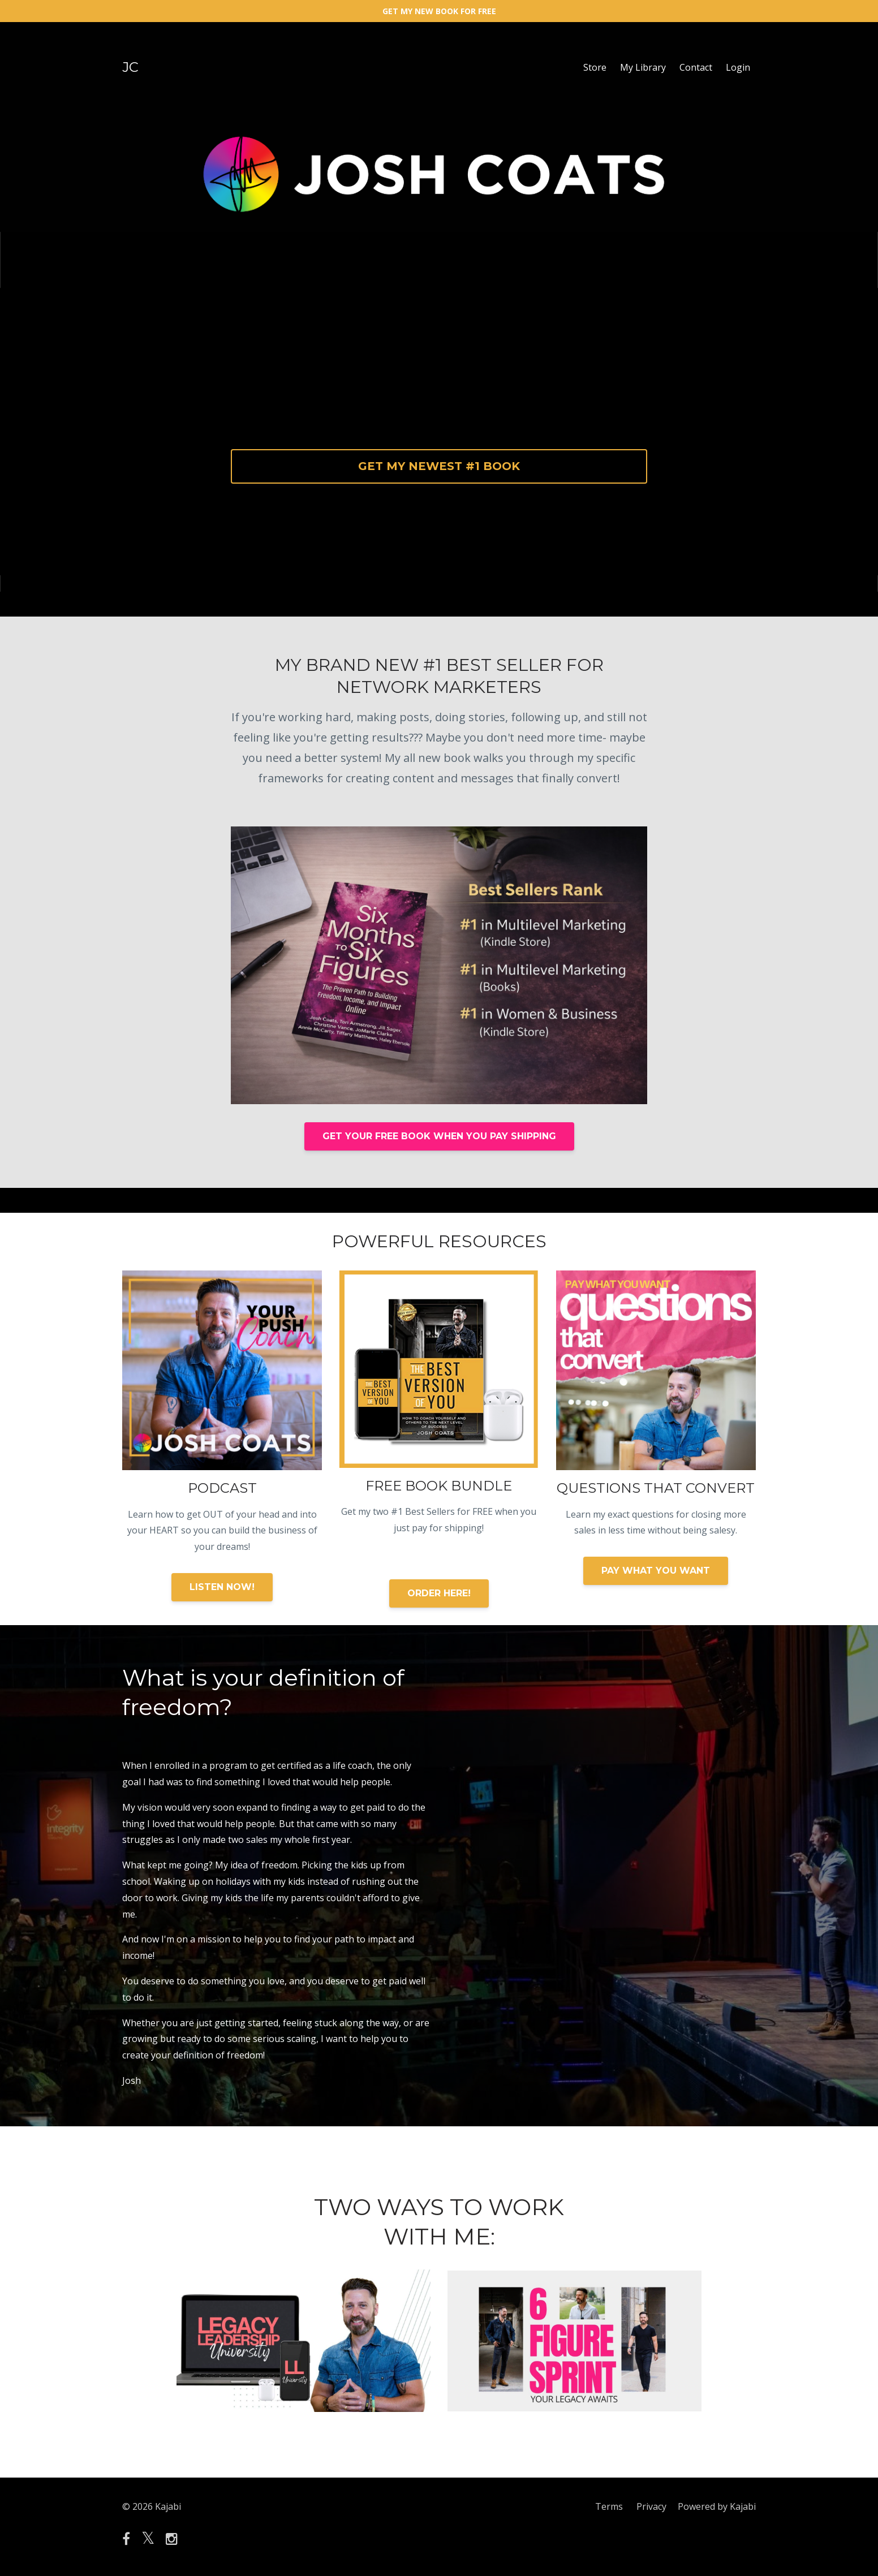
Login (738, 67)
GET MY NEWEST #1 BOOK (439, 466)
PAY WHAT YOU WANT (655, 1570)
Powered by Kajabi (717, 2506)
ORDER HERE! (439, 1593)
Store (594, 67)
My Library (643, 67)
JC (130, 67)
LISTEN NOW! (222, 1587)
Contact (695, 67)
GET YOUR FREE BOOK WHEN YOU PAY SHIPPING (439, 1136)
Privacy (651, 2506)
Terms (609, 2506)
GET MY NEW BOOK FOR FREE (439, 11)
